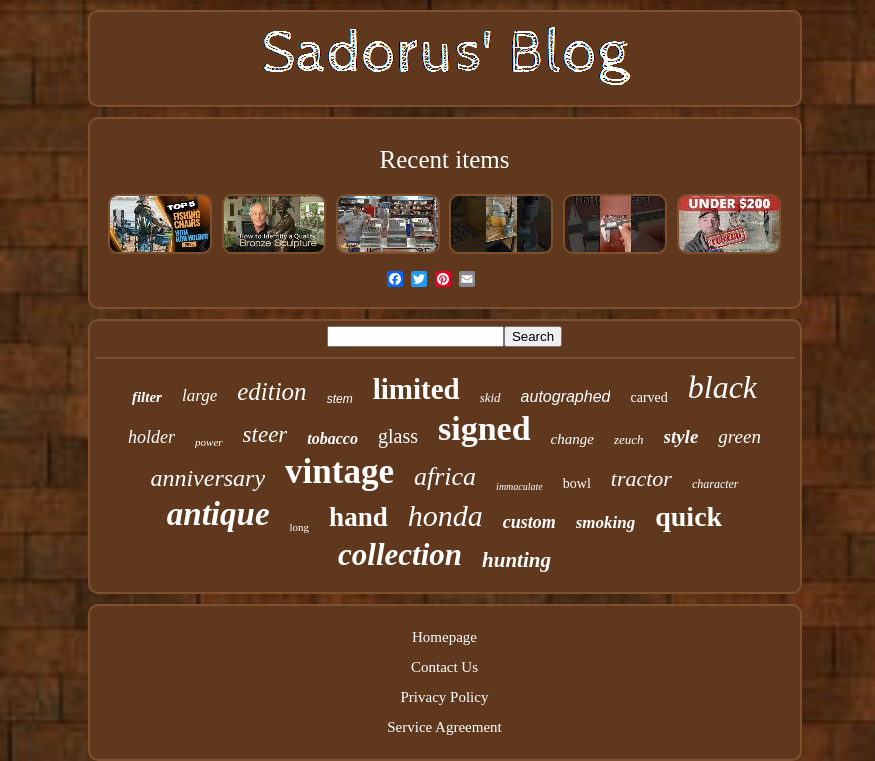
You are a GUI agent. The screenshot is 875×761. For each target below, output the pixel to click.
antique (218, 514)
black (722, 387)
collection (400, 554)
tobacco (332, 438)
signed (484, 428)
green (739, 436)
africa (445, 476)
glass (398, 436)
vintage (339, 471)
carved (648, 397)
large (199, 395)
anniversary (207, 478)
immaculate (519, 486)
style (681, 436)
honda (445, 515)
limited (416, 389)
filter (147, 397)
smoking (606, 522)
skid (490, 397)
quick (688, 516)
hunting (516, 560)
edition (271, 391)
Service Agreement (444, 727)
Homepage (444, 637)
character (715, 484)
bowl (577, 483)
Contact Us (444, 667)
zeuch (629, 439)
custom (529, 522)
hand (358, 517)
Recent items (445, 159)
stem (340, 399)
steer (265, 434)
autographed (566, 396)
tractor (641, 478)
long (300, 527)
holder (151, 437)
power (209, 442)
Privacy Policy (445, 697)
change (572, 439)
